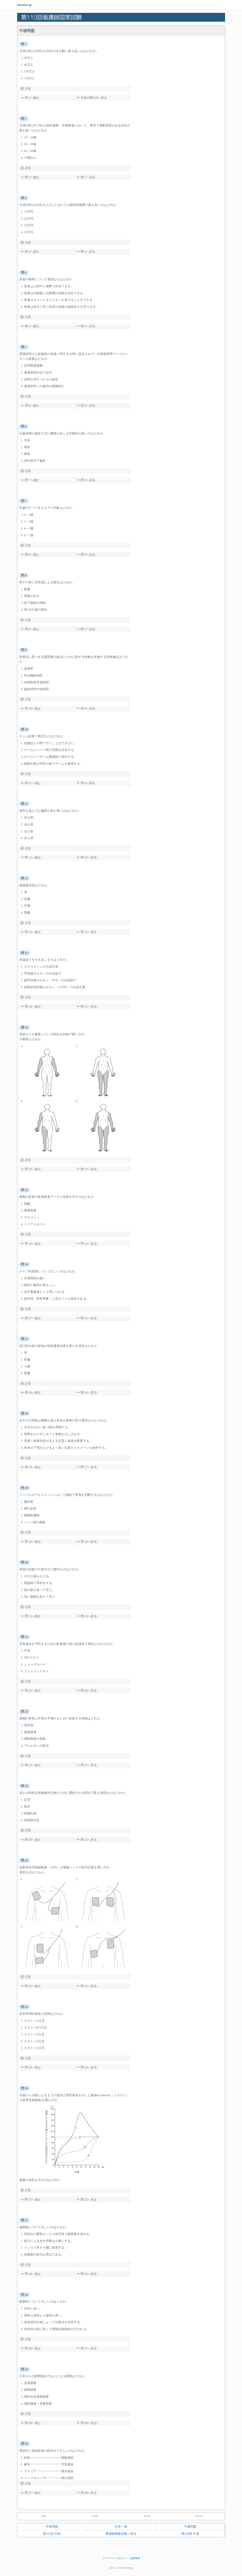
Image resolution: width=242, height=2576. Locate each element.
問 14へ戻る (89, 1243)
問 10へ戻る (89, 857)
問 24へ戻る (89, 2067)
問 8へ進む (32, 554)
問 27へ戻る (89, 2348)
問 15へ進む (33, 1169)
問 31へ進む (33, 2492)
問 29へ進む (33, 2348)
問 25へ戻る (89, 2199)
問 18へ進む (33, 1392)
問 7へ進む (32, 480)
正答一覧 (121, 2526)
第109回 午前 (190, 2533)
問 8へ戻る (88, 708)
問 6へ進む (32, 405)
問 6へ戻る (88, 554)
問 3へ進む (32, 177)
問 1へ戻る (88, 177)
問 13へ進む (33, 932)
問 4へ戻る (88, 405)
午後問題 (190, 2526)
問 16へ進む (33, 1243)
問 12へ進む (33, 857)
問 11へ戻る (89, 932)
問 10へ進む (33, 708)
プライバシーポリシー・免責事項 (121, 2558)
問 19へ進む (33, 1467)
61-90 (147, 2516)
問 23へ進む (33, 1765)
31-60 (95, 2516)
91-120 (198, 2516)
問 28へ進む (33, 2273)
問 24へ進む (33, 1839)
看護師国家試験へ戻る (121, 2533)
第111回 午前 (52, 2533)
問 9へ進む (32, 629)
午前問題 (52, 2526)
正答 (28, 88)
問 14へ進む (33, 1006)
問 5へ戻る (88, 480)
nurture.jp (24, 5)
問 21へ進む (33, 1616)
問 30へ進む (33, 2423)
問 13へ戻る (89, 1169)
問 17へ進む (33, 1318)
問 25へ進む (33, 1986)
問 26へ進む (33, 2067)
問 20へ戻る (89, 1690)
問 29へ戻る (89, 2492)
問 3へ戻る (88, 326)
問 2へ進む (32, 97)
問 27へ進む (33, 2199)
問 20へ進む (33, 1541)
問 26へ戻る (89, 2273)
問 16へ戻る (89, 1392)
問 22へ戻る (89, 1839)
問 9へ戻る (88, 783)
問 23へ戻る (89, 1986)
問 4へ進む (32, 251)
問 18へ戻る (89, 1541)
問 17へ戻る (89, 1467)
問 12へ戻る (89, 1006)
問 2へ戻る (88, 251)
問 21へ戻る (89, 1765)
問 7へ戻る (88, 629)
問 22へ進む (33, 1690)
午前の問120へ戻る (94, 97)
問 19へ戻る (89, 1616)
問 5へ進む (32, 326)
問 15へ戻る (89, 1318)
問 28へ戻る (89, 2423)
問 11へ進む (33, 783)
